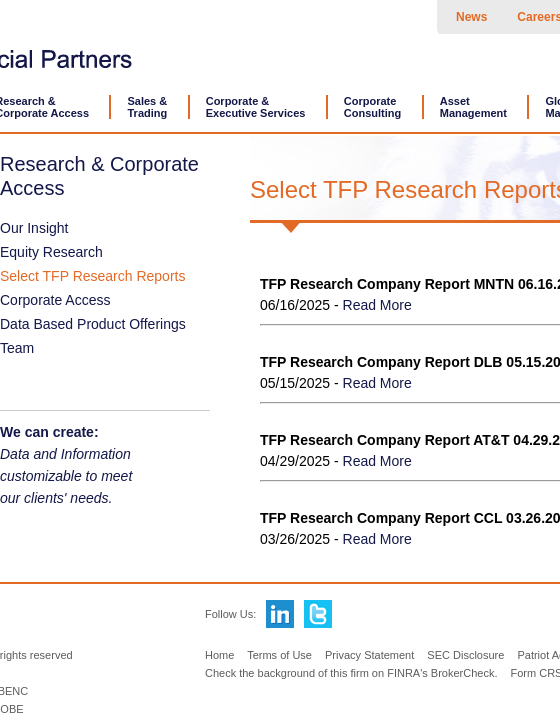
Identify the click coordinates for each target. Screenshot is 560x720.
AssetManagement (473, 107)
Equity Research (51, 252)
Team (17, 348)
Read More (377, 305)
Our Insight (34, 228)
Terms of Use (279, 655)
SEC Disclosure (465, 655)
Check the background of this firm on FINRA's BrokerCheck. (351, 673)
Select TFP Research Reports (92, 276)
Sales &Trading (147, 107)
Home (219, 655)
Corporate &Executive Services (256, 107)
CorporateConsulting (372, 107)
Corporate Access (55, 300)
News (471, 17)
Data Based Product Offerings (93, 324)
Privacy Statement (369, 655)
